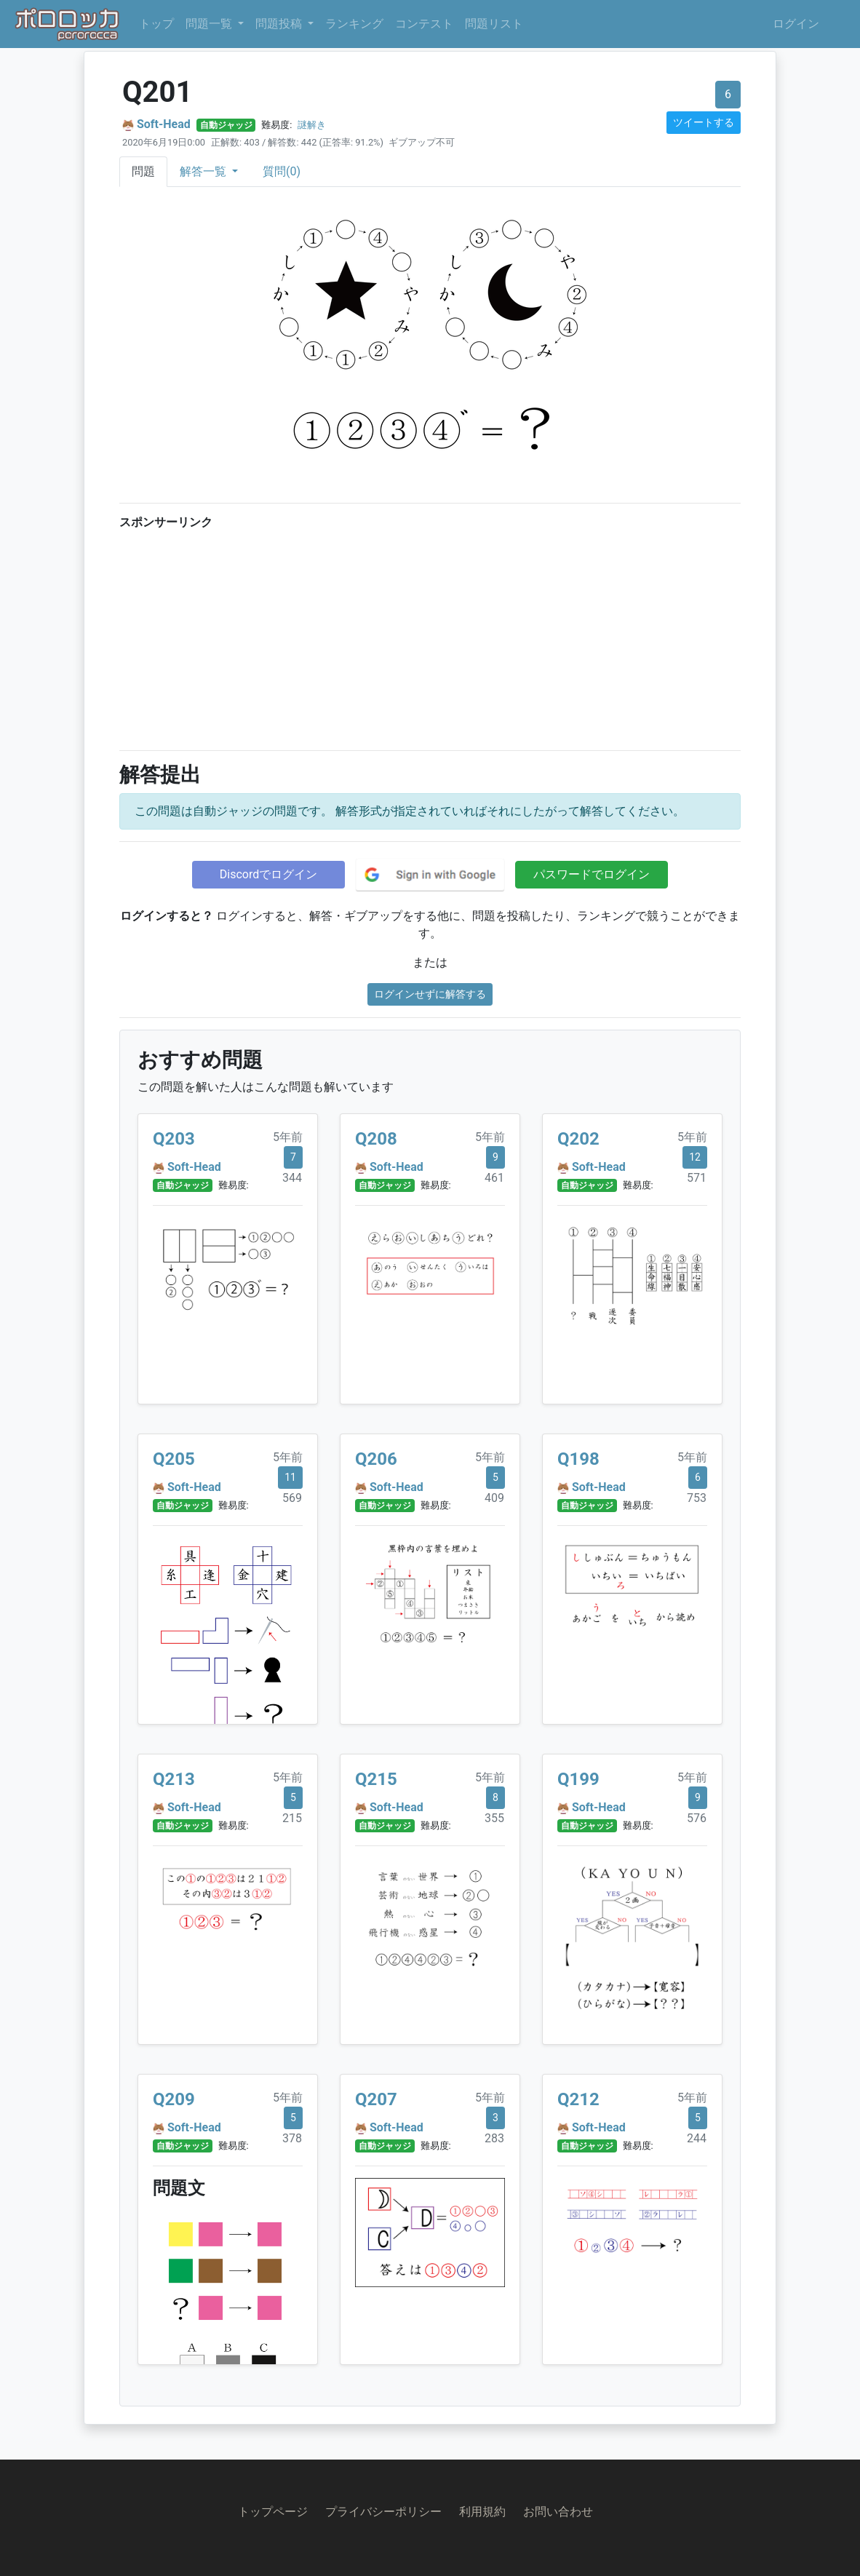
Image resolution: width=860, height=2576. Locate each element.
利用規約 (482, 2512)
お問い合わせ (558, 2512)
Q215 (376, 1779)
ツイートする (703, 122)
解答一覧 (204, 171)
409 (494, 1498)
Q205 (174, 1459)
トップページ (273, 2512)
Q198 (578, 1459)
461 (494, 1178)
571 (696, 1178)
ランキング (354, 24)
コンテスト (424, 24)
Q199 (578, 1779)
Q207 (376, 2099)
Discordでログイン (268, 874)
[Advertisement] (430, 637)
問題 (143, 171)
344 (292, 1178)
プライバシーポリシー (383, 2512)
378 (292, 2138)
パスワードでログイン (591, 874)
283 (494, 2138)
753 (696, 1498)
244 (696, 2138)
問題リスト (494, 24)
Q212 (578, 2099)
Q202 (578, 1139)
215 (292, 1818)
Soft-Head (164, 124)
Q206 (376, 1459)
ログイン (796, 24)
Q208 (376, 1139)
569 (292, 1498)
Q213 (174, 1779)
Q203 (174, 1139)
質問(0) (281, 171)
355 (494, 1818)
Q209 (174, 2099)
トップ (156, 24)
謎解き (312, 124)
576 (696, 1818)
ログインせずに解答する (430, 994)
